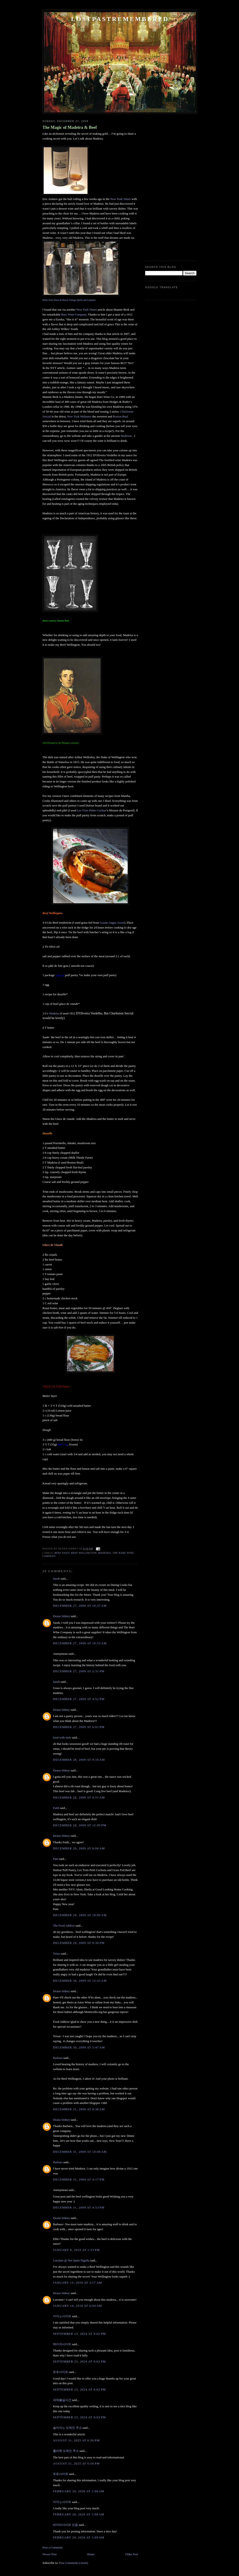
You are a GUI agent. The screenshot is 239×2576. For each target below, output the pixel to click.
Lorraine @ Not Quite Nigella (71, 2260)
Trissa (56, 1953)
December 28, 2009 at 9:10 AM (79, 1759)
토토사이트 (60, 2372)
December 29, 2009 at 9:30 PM (79, 1943)
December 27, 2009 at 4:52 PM (79, 1699)
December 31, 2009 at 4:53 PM (79, 2207)
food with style (62, 1737)
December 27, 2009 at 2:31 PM (79, 1671)
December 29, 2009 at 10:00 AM (80, 1915)
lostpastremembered (120, 19)
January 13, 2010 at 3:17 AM (77, 2282)
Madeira (54, 1013)
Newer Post (49, 2554)
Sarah (56, 1578)
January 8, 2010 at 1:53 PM (76, 2250)
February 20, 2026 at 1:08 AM (78, 2491)
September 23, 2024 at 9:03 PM (79, 2417)
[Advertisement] (171, 186)
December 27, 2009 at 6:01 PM (79, 1727)
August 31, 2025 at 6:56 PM (76, 2440)
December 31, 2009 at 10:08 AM (80, 2151)
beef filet (62, 1553)
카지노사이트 (62, 2316)
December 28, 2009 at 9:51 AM (79, 1797)
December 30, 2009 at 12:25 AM (80, 1980)
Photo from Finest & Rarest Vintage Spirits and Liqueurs (69, 300)
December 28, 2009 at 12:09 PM (79, 1825)
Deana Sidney (61, 1616)
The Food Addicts (64, 1925)
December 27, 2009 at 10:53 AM (80, 1643)
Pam (55, 1859)
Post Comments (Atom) (73, 2563)
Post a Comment (52, 2547)
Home (91, 2554)
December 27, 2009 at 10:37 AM (80, 1605)
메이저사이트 (62, 2344)
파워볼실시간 (62, 2400)
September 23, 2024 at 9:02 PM (79, 2333)
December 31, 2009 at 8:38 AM (79, 2109)
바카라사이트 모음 (65, 2525)
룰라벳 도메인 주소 (66, 2451)
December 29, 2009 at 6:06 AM (79, 1848)
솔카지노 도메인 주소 (67, 2427)
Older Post (131, 2554)
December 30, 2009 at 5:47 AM (79, 2047)
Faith (56, 1808)
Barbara (58, 2058)
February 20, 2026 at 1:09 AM (78, 2537)
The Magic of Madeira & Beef (69, 127)
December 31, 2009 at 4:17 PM (79, 2179)
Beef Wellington (84, 1553)
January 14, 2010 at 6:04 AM (77, 2305)
